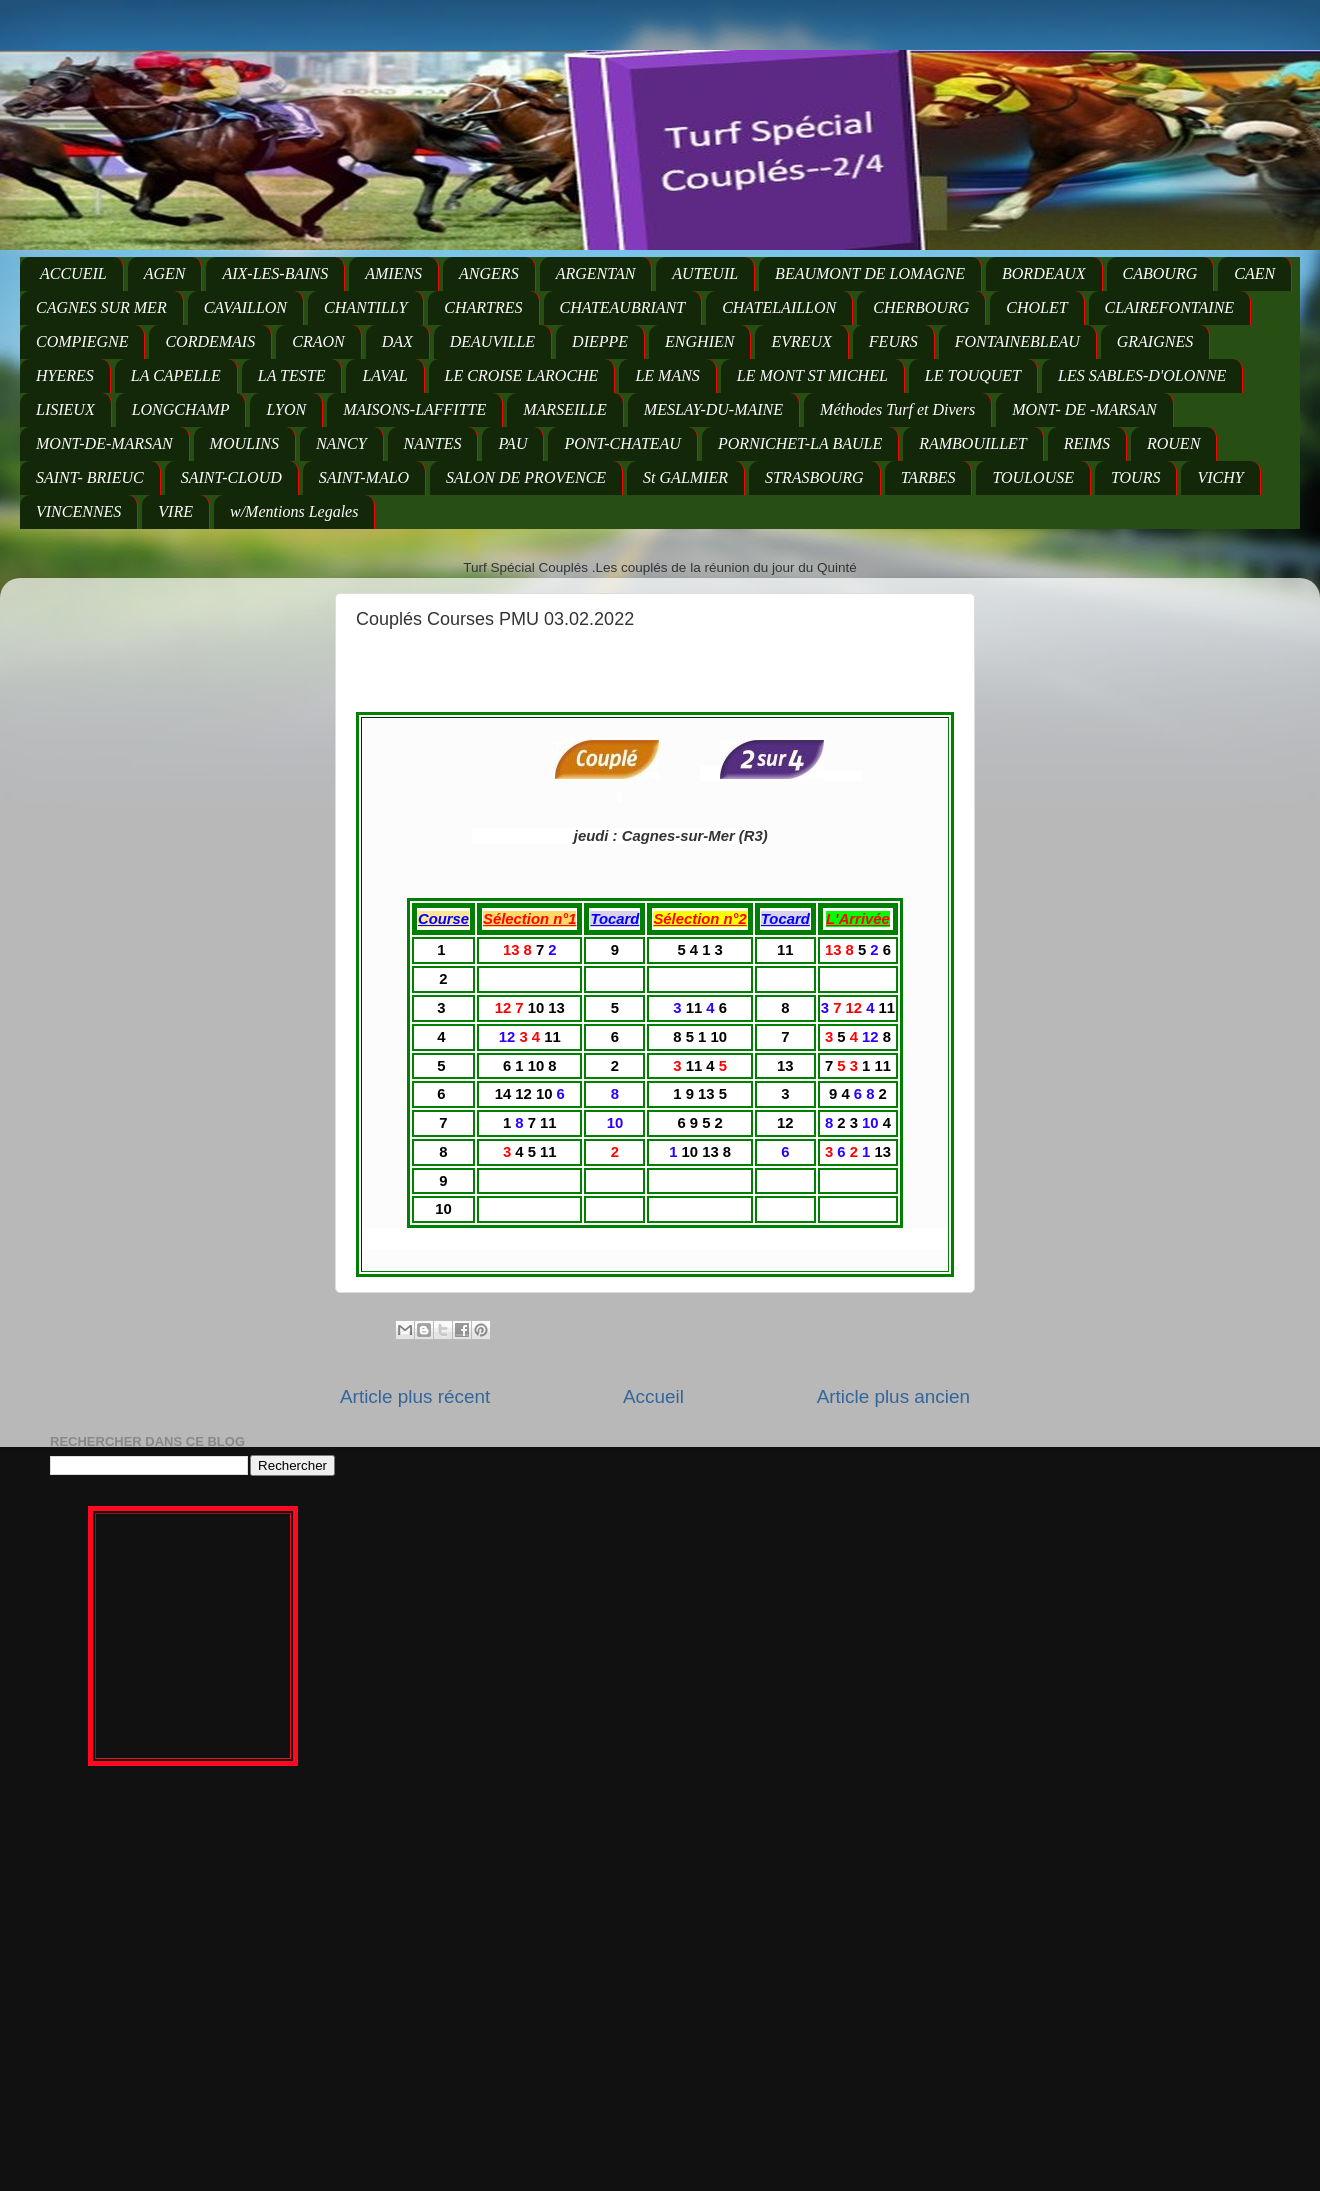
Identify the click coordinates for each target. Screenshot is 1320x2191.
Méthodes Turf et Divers (897, 409)
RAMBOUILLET (973, 443)
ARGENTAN (596, 273)
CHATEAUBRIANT (623, 307)
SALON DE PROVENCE (526, 477)
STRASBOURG (814, 477)
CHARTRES (483, 307)
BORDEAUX (1044, 273)
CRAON (318, 341)
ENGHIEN (699, 341)
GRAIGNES (1155, 341)
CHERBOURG (921, 307)
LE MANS (667, 375)
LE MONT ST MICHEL (812, 375)
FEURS (893, 341)
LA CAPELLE (176, 375)
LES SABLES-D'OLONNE (1142, 375)
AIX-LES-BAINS (275, 273)
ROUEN (1173, 443)
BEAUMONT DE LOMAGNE (870, 273)
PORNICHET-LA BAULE (800, 443)
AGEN (165, 273)
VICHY (1220, 477)
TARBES (928, 477)
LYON (286, 409)
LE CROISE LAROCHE (522, 375)
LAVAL (384, 375)
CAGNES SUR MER (101, 307)
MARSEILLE (565, 409)
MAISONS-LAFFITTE (414, 409)
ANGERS (489, 273)
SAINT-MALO (364, 477)
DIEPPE (600, 341)
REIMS (1087, 443)
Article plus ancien (893, 1396)
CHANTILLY (365, 307)
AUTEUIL (705, 273)
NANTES (433, 443)
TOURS (1136, 477)
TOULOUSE (1033, 477)
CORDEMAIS (210, 341)
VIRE (175, 511)
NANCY (341, 443)
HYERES (65, 375)
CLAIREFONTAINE (1169, 307)
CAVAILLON (245, 307)
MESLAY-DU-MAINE (713, 409)
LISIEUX (65, 409)
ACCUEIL (73, 273)
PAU (512, 443)
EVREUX (801, 341)
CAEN (1254, 273)
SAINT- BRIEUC (90, 477)
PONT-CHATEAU (622, 443)
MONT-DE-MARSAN (104, 443)
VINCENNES (78, 511)
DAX (397, 341)
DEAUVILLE (492, 341)
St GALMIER (685, 477)
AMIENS (393, 273)
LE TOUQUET (973, 375)
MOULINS (244, 443)
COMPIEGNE (82, 341)
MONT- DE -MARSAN (1084, 409)
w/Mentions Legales (294, 511)
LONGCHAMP (181, 409)
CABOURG (1160, 273)
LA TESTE (292, 375)
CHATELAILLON (779, 307)
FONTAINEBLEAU (1017, 341)
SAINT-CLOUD (231, 477)
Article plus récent (415, 1396)
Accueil (653, 1396)
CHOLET (1036, 307)
